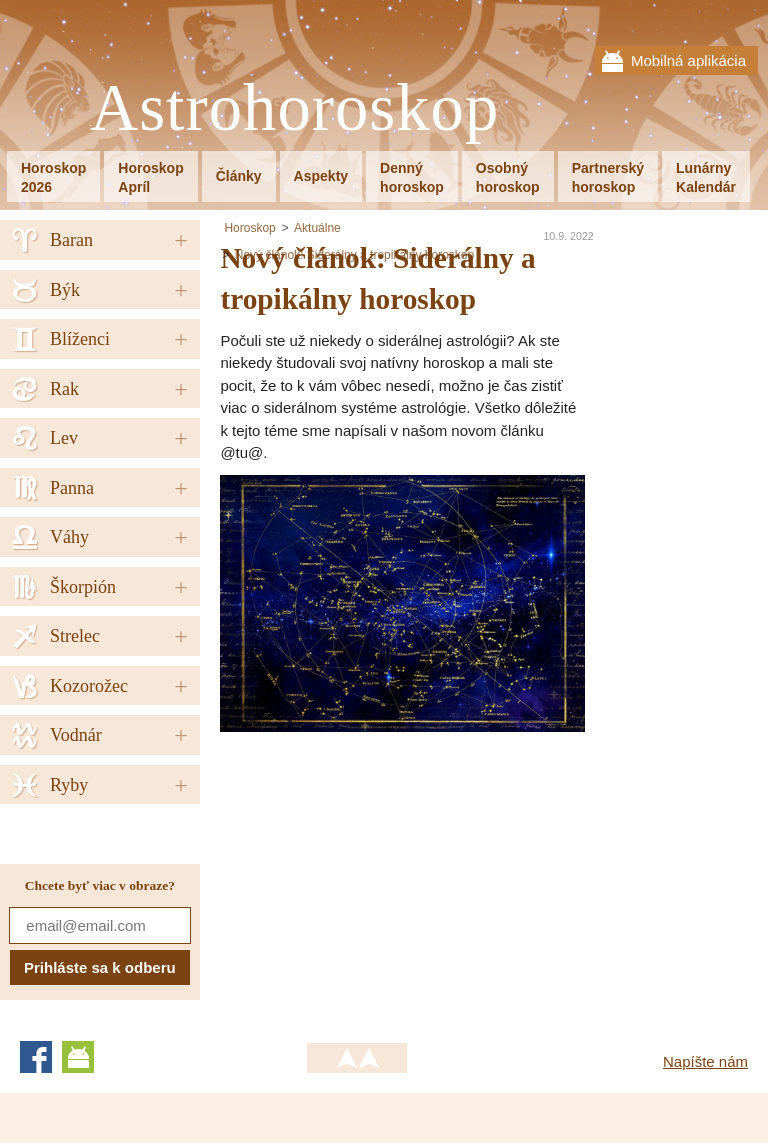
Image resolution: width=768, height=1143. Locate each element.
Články (239, 176)
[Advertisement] (388, 872)
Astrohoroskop (294, 108)
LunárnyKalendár (706, 177)
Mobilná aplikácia (688, 60)
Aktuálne (317, 228)
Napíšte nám (705, 1061)
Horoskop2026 (53, 177)
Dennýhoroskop (412, 177)
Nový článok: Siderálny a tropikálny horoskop (354, 255)
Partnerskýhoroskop (608, 177)
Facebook (36, 1057)
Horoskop (249, 228)
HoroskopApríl (150, 177)
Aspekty (321, 176)
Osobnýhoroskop (508, 177)
